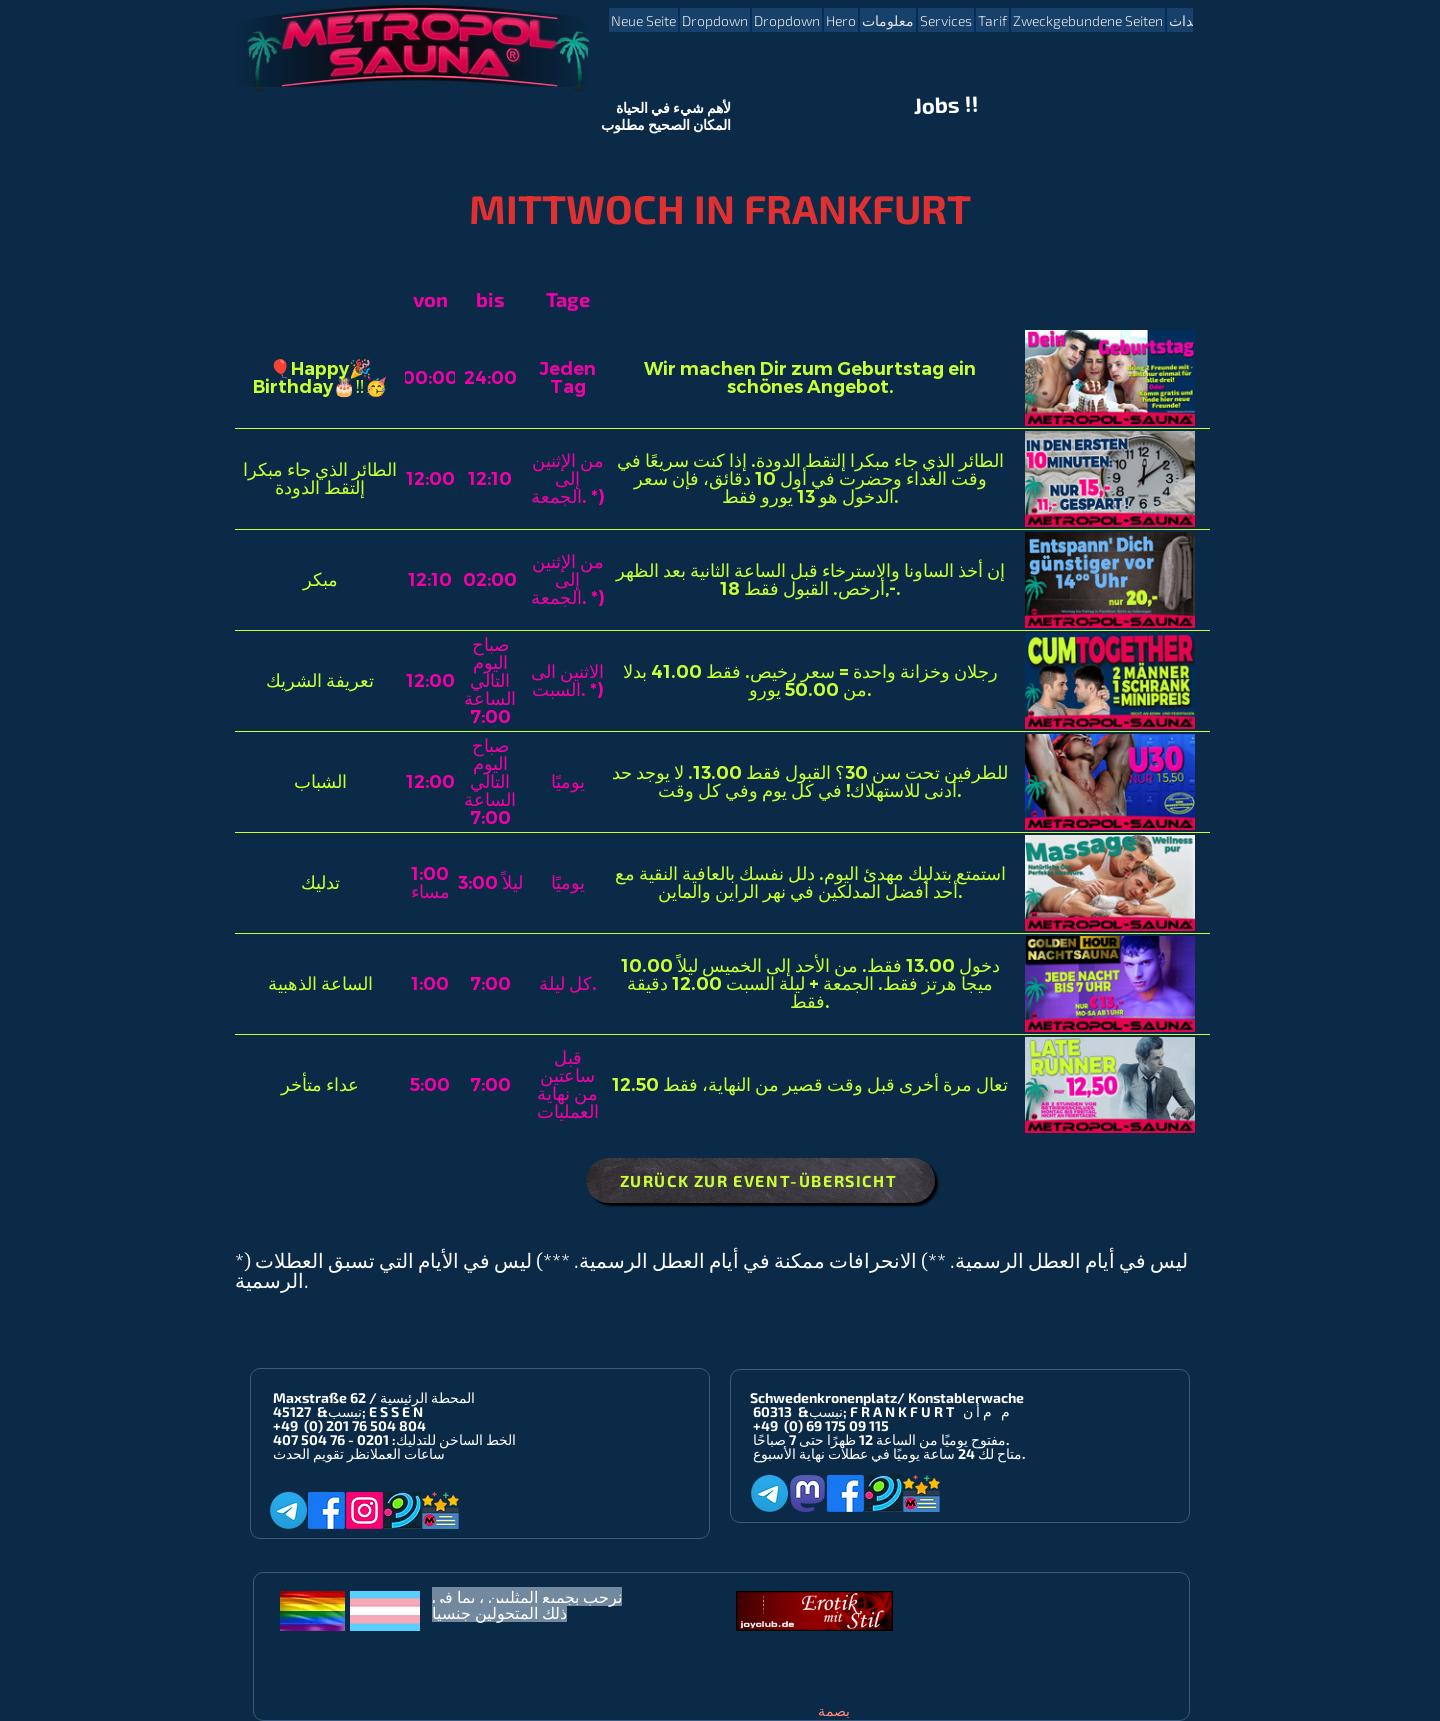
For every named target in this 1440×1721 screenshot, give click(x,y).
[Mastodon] (807, 1493)
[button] (715, 20)
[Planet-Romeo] (402, 1510)
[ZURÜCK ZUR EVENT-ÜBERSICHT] (760, 1180)
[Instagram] (364, 1510)
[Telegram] (288, 1510)
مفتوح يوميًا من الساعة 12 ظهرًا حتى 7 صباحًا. (881, 1439)
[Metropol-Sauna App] (440, 1510)
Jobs (937, 105)
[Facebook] (326, 1510)
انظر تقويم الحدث (321, 1453)
